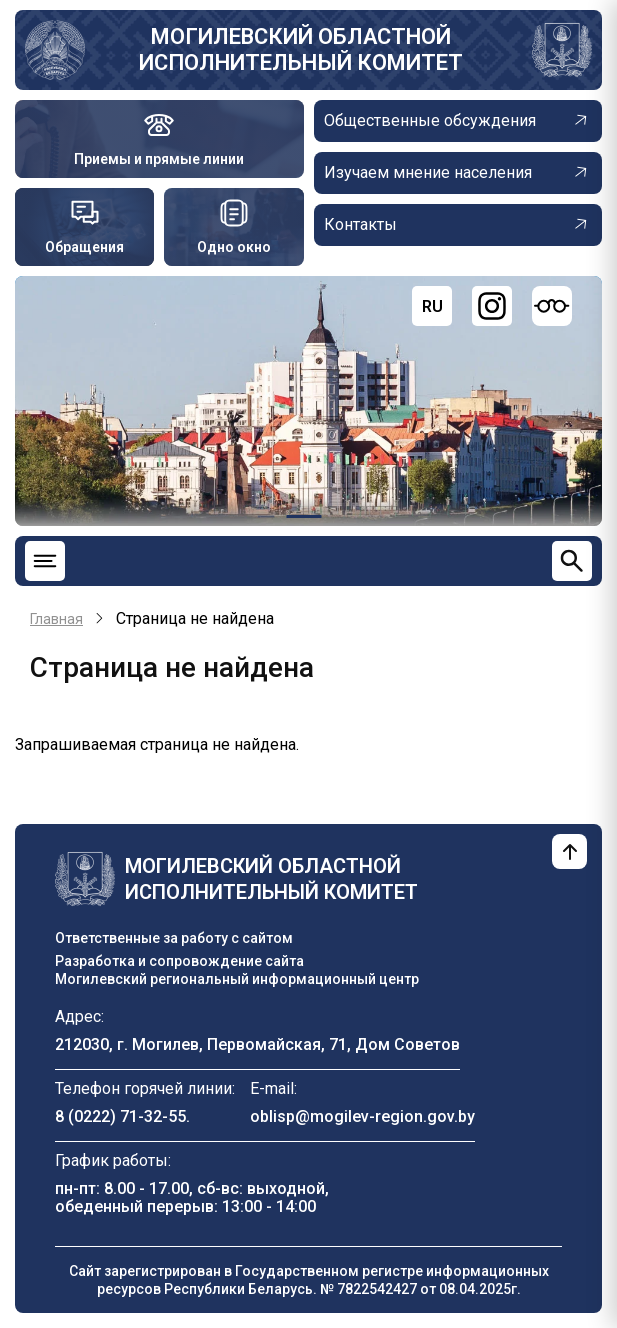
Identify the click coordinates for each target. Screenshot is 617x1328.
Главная (56, 619)
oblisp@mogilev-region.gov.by (362, 1116)
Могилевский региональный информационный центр (237, 979)
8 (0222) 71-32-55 (120, 1116)
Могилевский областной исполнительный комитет (301, 49)
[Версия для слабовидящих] (552, 306)
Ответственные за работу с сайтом (174, 938)
